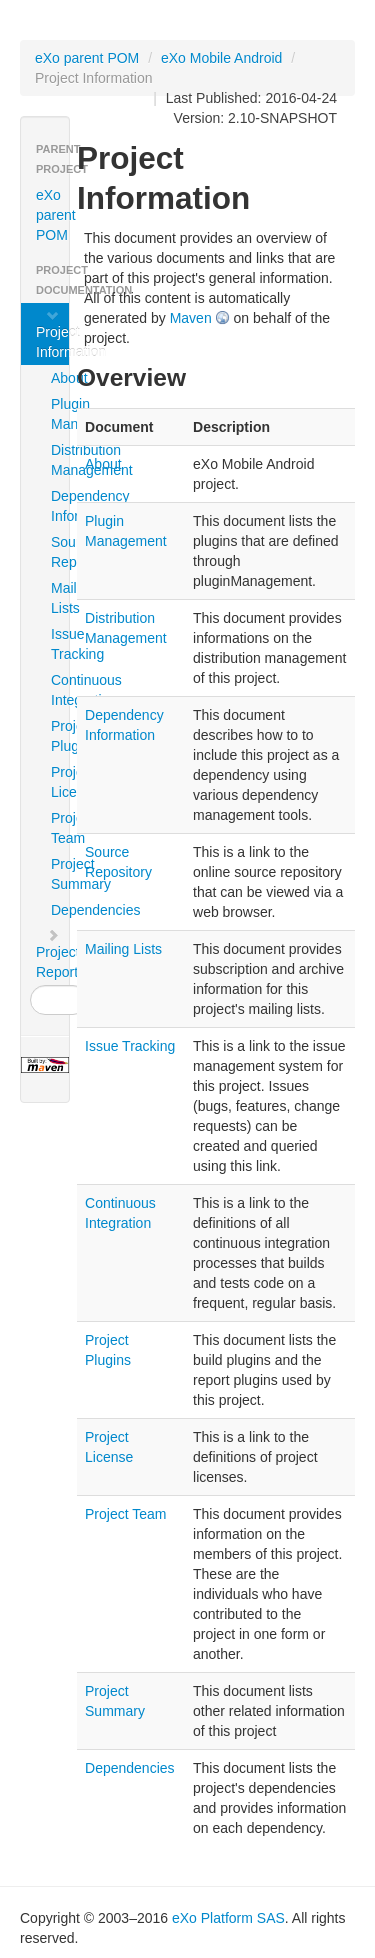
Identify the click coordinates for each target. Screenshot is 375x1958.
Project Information (52, 334)
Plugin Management (58, 414)
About (58, 378)
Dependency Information (58, 506)
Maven (191, 318)
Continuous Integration (58, 690)
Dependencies (58, 910)
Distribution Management (58, 460)
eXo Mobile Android (221, 58)
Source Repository (58, 552)
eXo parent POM (87, 58)
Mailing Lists (58, 598)
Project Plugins (58, 736)
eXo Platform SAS (228, 1918)
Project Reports (52, 954)
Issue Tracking (58, 644)
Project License (58, 782)
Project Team (58, 828)
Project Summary (58, 874)
